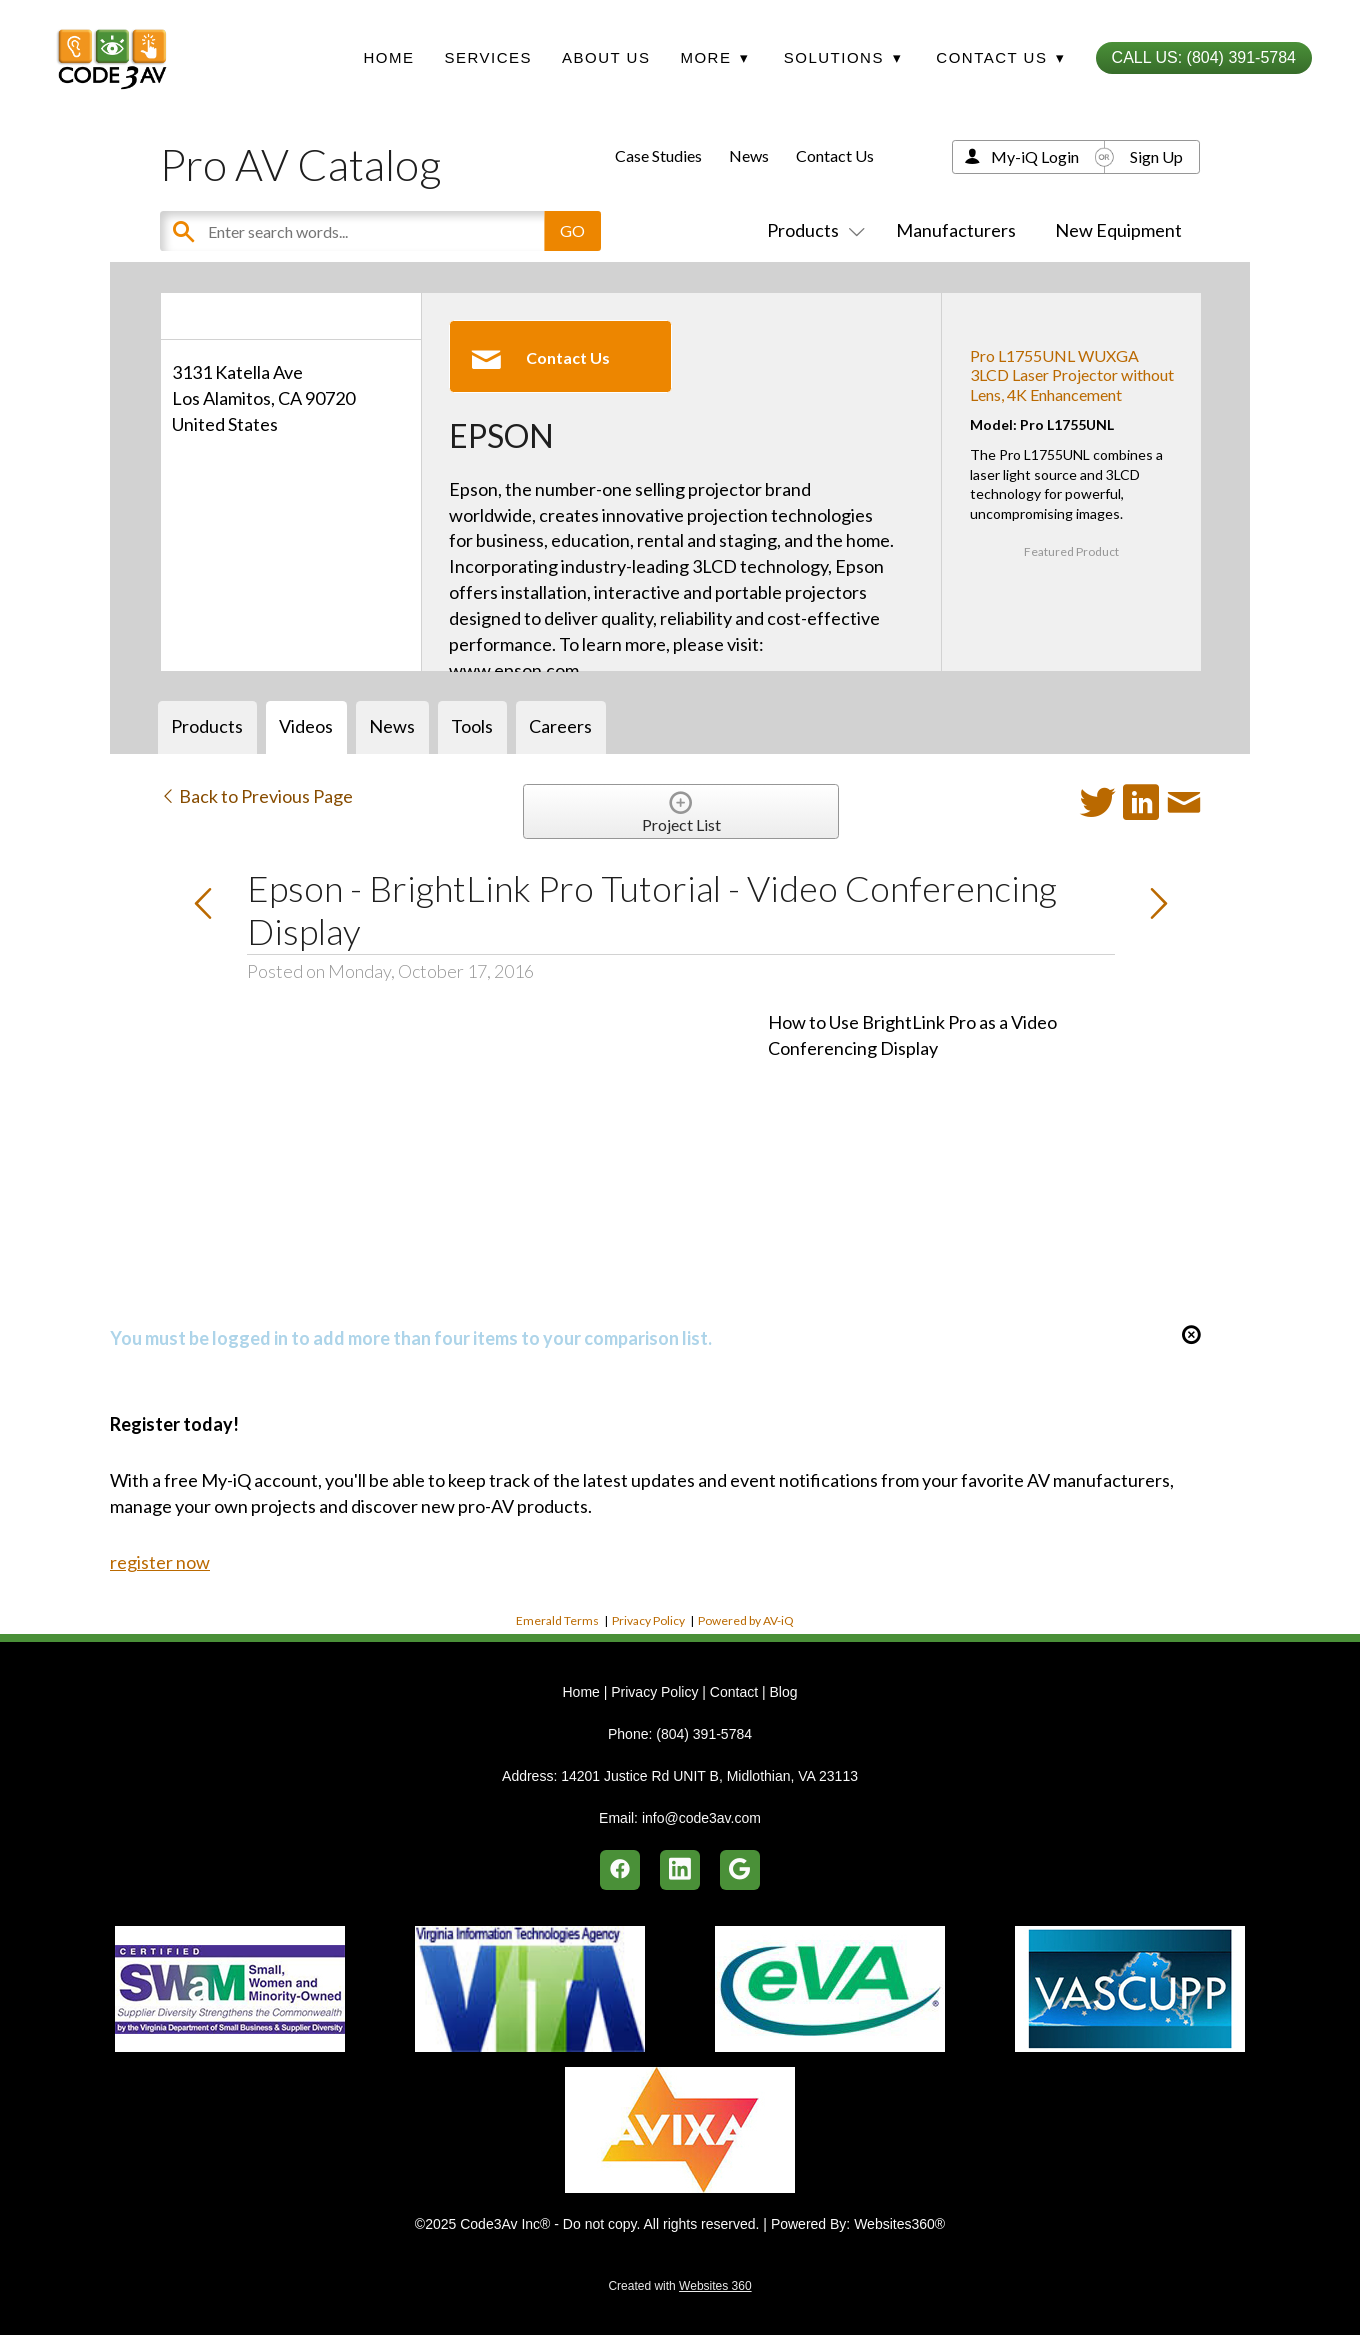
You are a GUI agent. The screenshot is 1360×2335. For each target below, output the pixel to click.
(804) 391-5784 (704, 1734)
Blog (783, 1692)
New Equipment (1118, 230)
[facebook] (620, 1870)
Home (388, 57)
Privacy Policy (648, 1620)
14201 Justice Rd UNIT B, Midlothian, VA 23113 (709, 1776)
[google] (740, 1870)
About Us (606, 57)
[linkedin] (680, 1870)
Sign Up (1156, 156)
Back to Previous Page (256, 796)
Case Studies (658, 155)
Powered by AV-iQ (746, 1620)
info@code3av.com (701, 1818)
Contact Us (835, 155)
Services (488, 57)
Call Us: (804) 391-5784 (1204, 57)
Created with (679, 2286)
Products (812, 230)
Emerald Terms (557, 1620)
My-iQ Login (1035, 156)
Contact (734, 1692)
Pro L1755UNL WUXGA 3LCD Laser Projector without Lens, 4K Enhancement (1072, 374)
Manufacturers (956, 230)
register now (160, 1562)
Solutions (843, 57)
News (749, 155)
